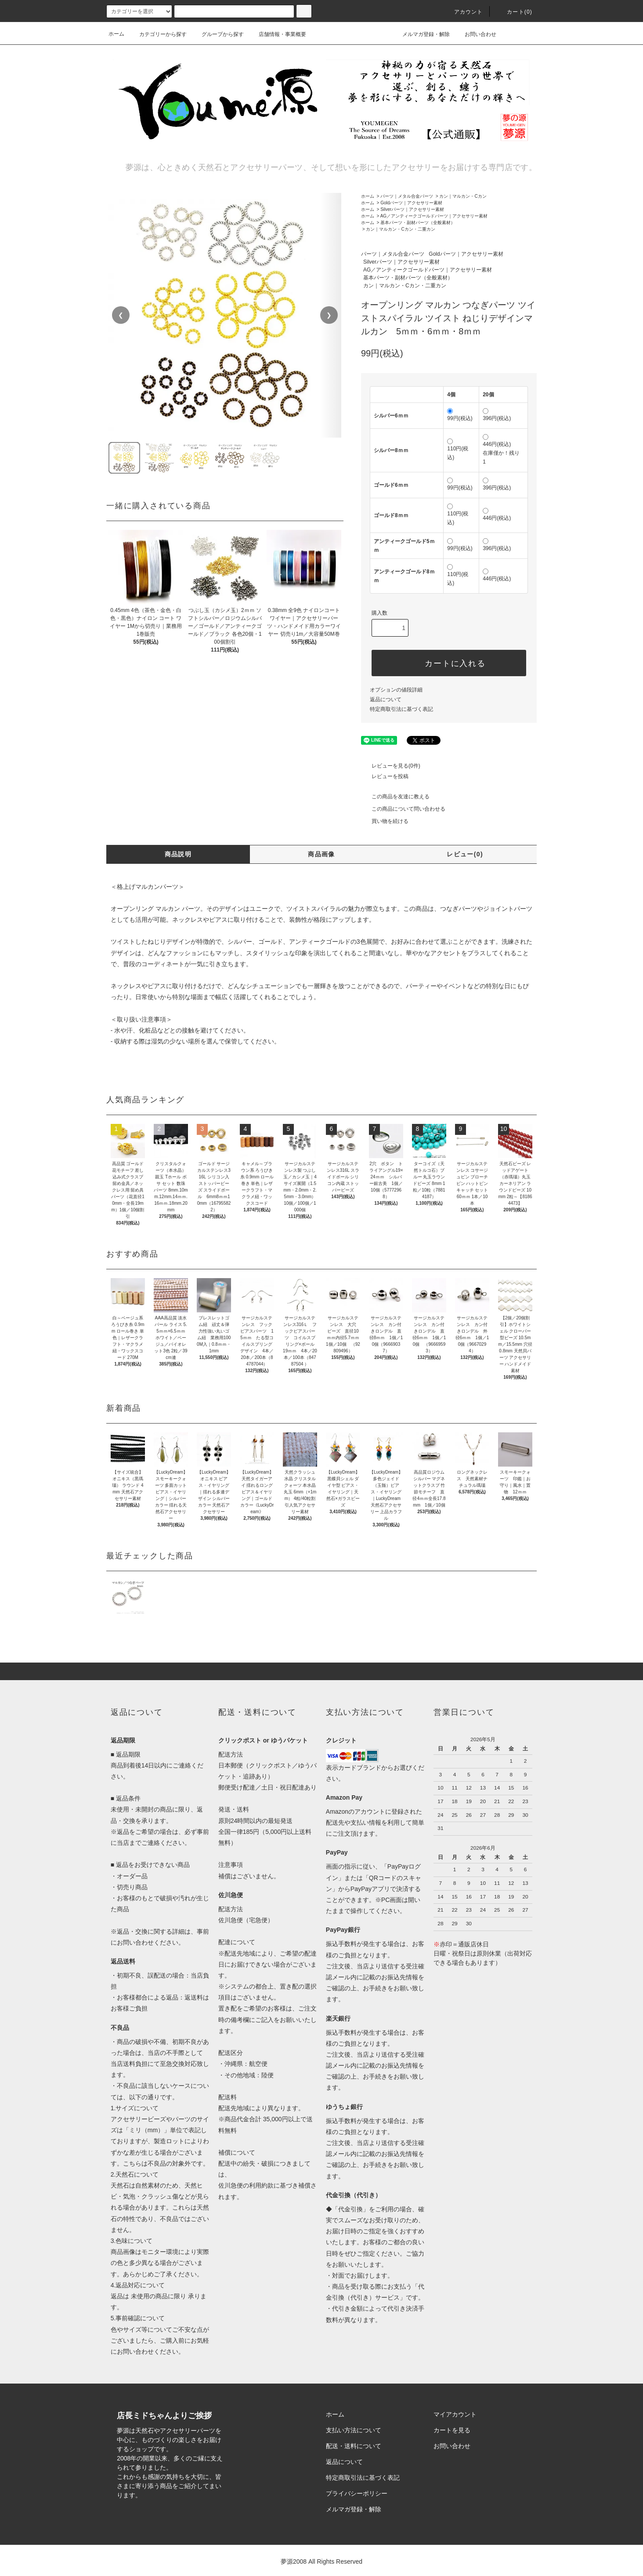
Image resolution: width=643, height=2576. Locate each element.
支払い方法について (353, 2430)
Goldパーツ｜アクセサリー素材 (411, 202)
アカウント (463, 12)
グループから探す (217, 34)
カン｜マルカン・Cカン (462, 196)
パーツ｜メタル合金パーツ (406, 196)
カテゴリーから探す (158, 34)
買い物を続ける (384, 821)
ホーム (116, 34)
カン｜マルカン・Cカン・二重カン (400, 229)
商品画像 (321, 854)
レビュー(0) (465, 854)
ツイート (419, 740)
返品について (385, 699)
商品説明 (178, 854)
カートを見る (451, 2430)
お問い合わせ (475, 34)
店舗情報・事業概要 (277, 34)
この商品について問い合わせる (403, 809)
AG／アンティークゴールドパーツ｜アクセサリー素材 (434, 216)
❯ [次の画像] (329, 315)
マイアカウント (455, 2414)
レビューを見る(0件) (390, 766)
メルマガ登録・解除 (421, 34)
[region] (224, 315)
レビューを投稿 (384, 776)
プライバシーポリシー (356, 2493)
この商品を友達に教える (395, 796)
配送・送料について (353, 2445)
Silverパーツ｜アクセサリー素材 (412, 209)
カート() (514, 12)
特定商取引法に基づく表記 (401, 709)
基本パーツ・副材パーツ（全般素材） (417, 222)
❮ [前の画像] (120, 315)
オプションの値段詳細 (396, 690)
